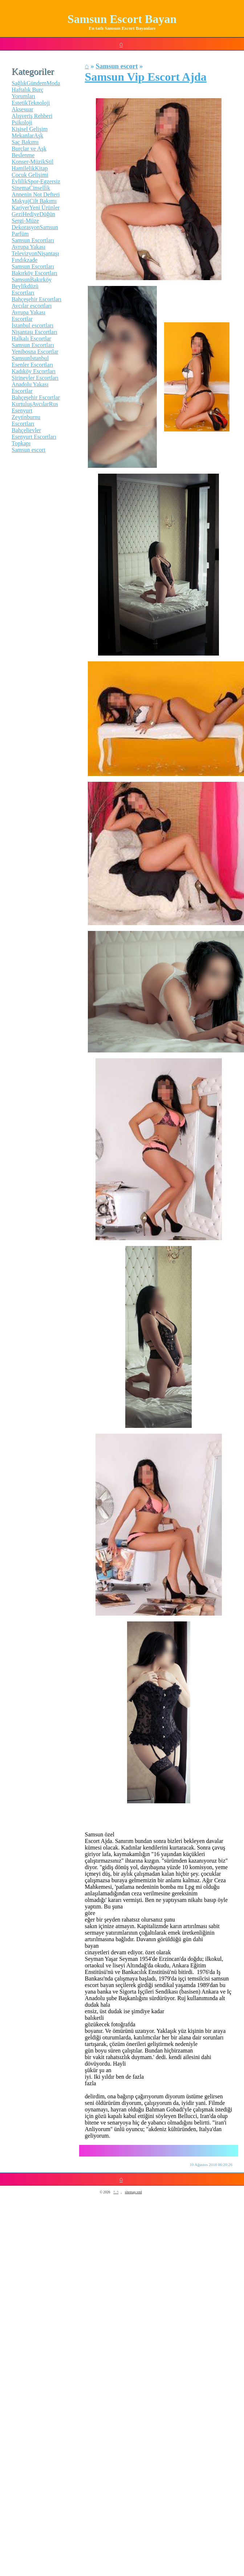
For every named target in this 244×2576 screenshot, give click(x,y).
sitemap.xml (133, 2192)
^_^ (115, 2192)
